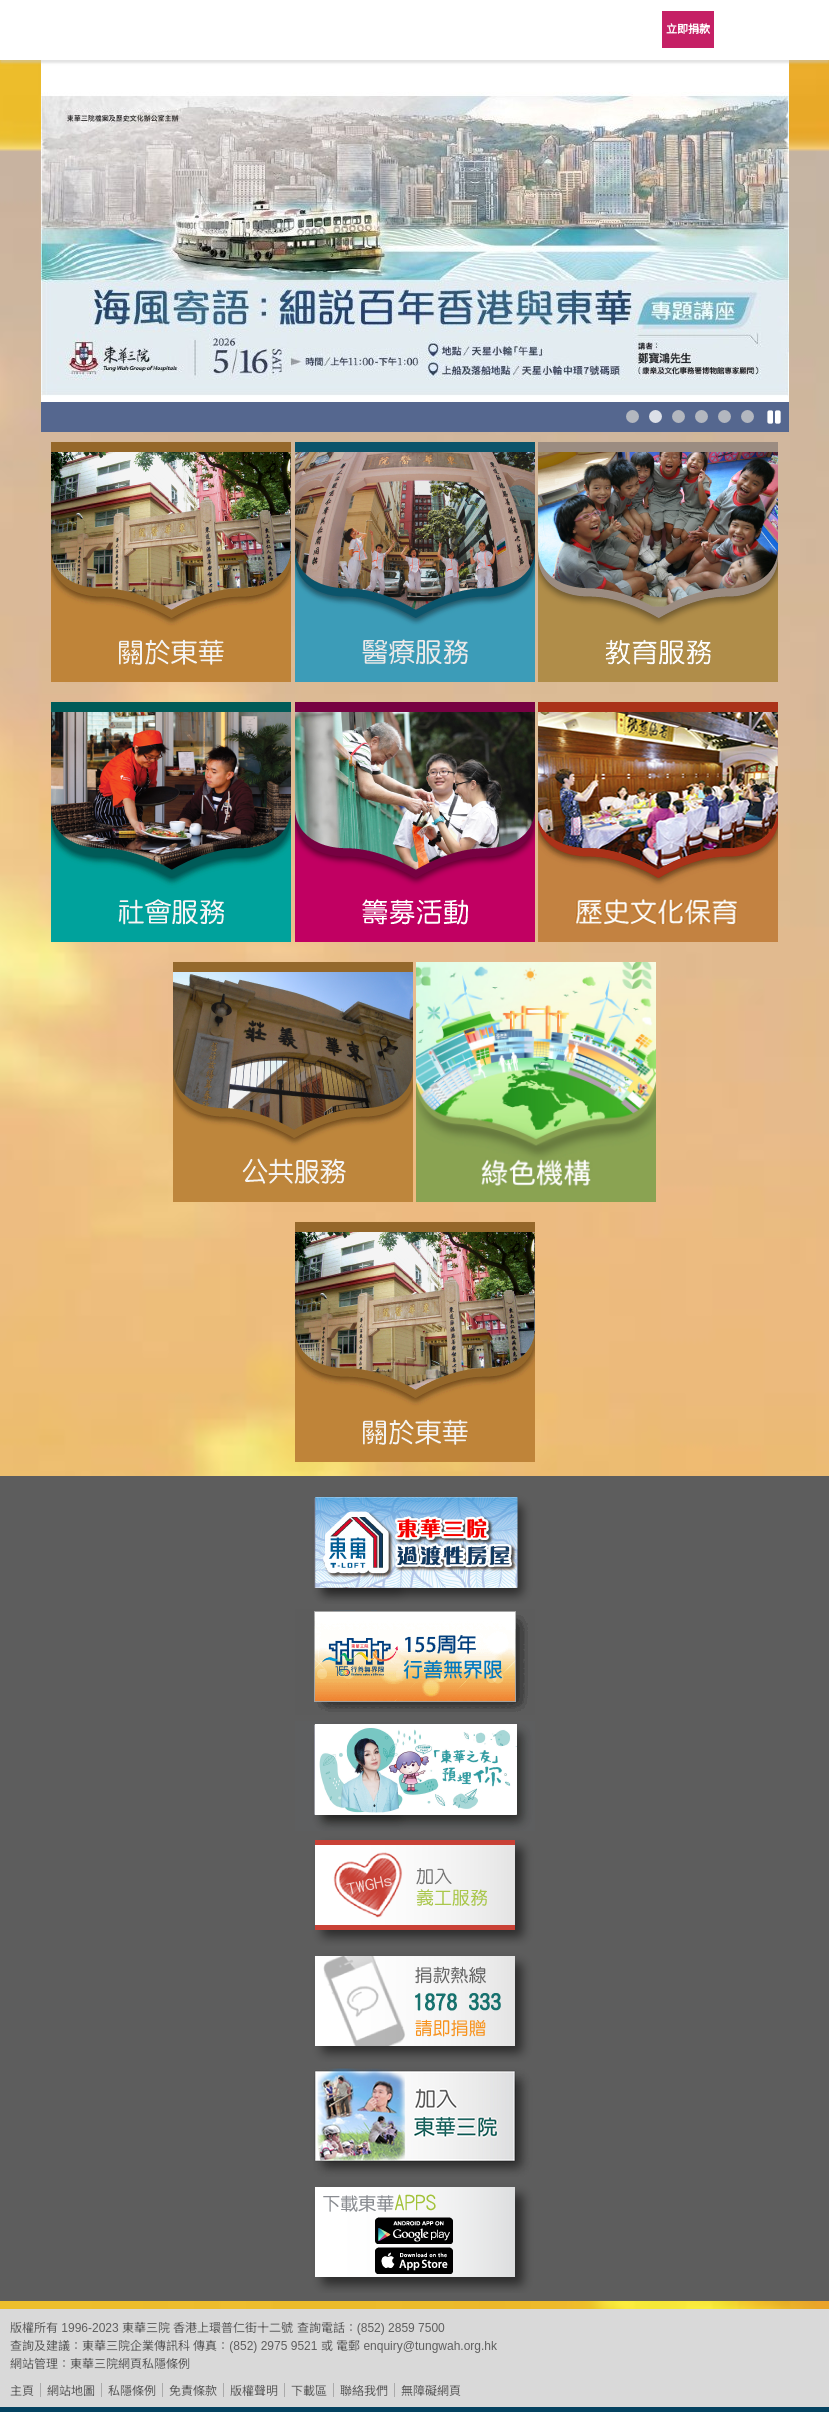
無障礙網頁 (431, 2391)
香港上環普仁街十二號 (233, 2328)
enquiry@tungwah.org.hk (430, 2346)
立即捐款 (688, 29)
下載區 (309, 2391)
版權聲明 (254, 2391)
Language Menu (749, 30)
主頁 (22, 2391)
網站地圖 (71, 2391)
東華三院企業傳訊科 (136, 2346)
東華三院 (72, 36)
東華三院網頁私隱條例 (130, 2364)
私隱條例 (132, 2391)
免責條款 (193, 2391)
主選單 (799, 30)
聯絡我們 (364, 2391)
